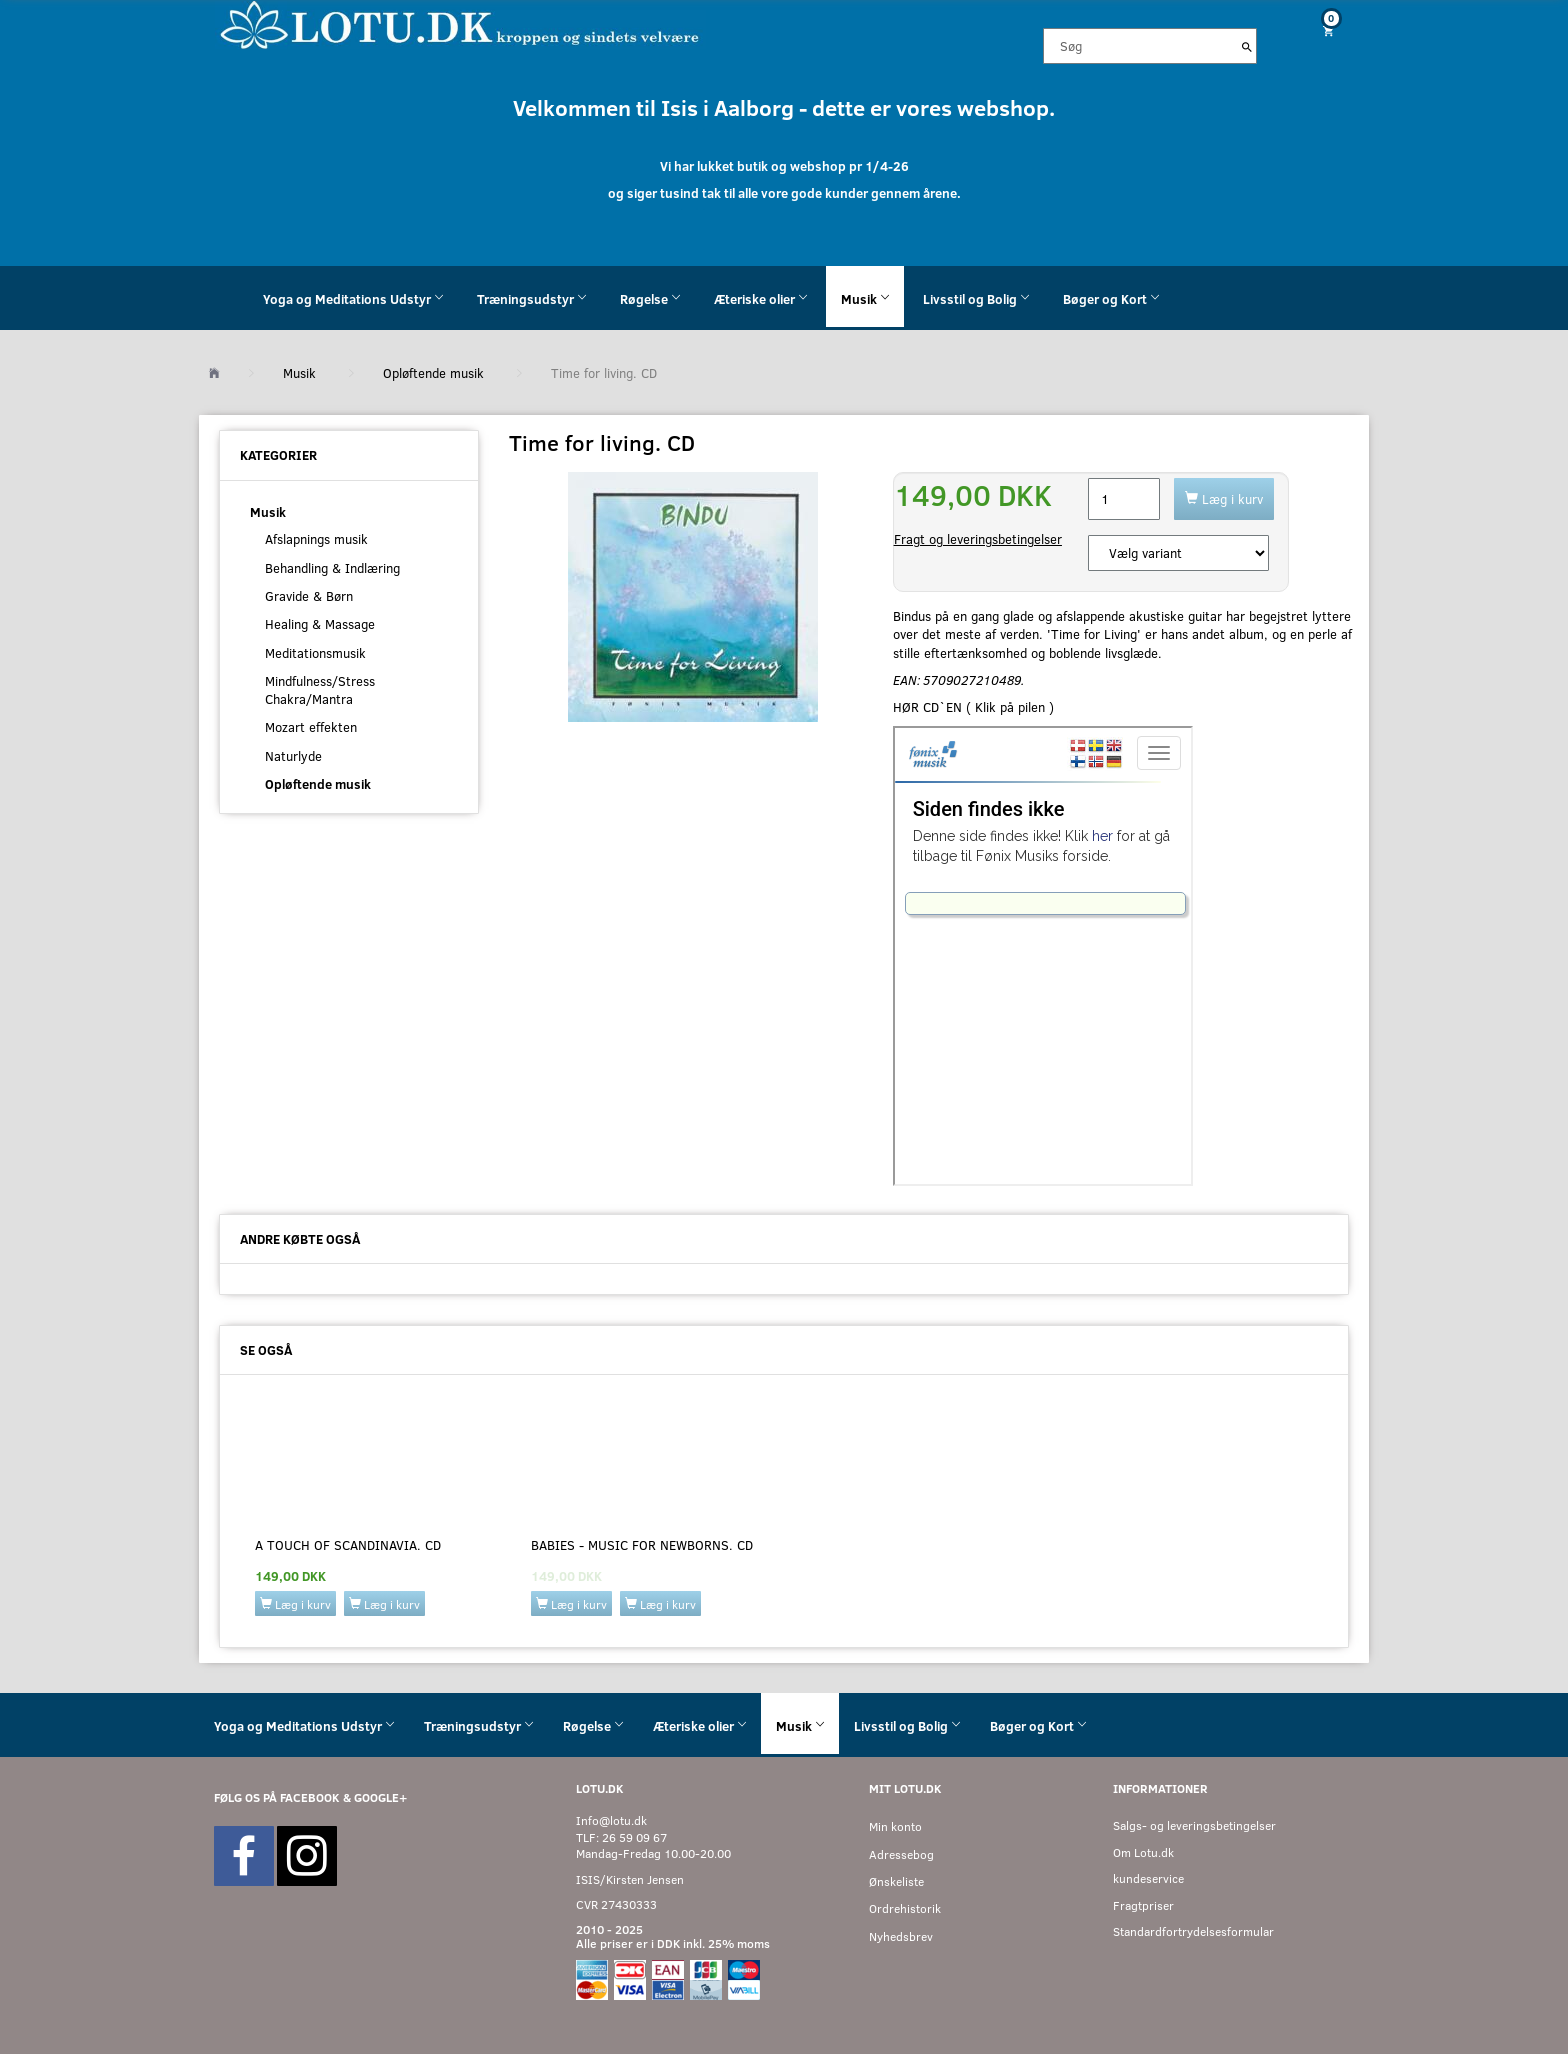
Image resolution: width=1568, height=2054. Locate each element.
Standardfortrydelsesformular (1193, 1931)
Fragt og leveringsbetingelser (978, 539)
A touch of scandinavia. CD (348, 1545)
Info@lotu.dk (611, 1820)
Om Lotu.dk (1143, 1852)
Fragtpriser (1143, 1905)
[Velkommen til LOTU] (460, 23)
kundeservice (1148, 1878)
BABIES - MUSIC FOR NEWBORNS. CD (642, 1545)
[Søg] (1247, 46)
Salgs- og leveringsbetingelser (1194, 1825)
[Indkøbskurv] (1321, 30)
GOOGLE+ (380, 1797)
